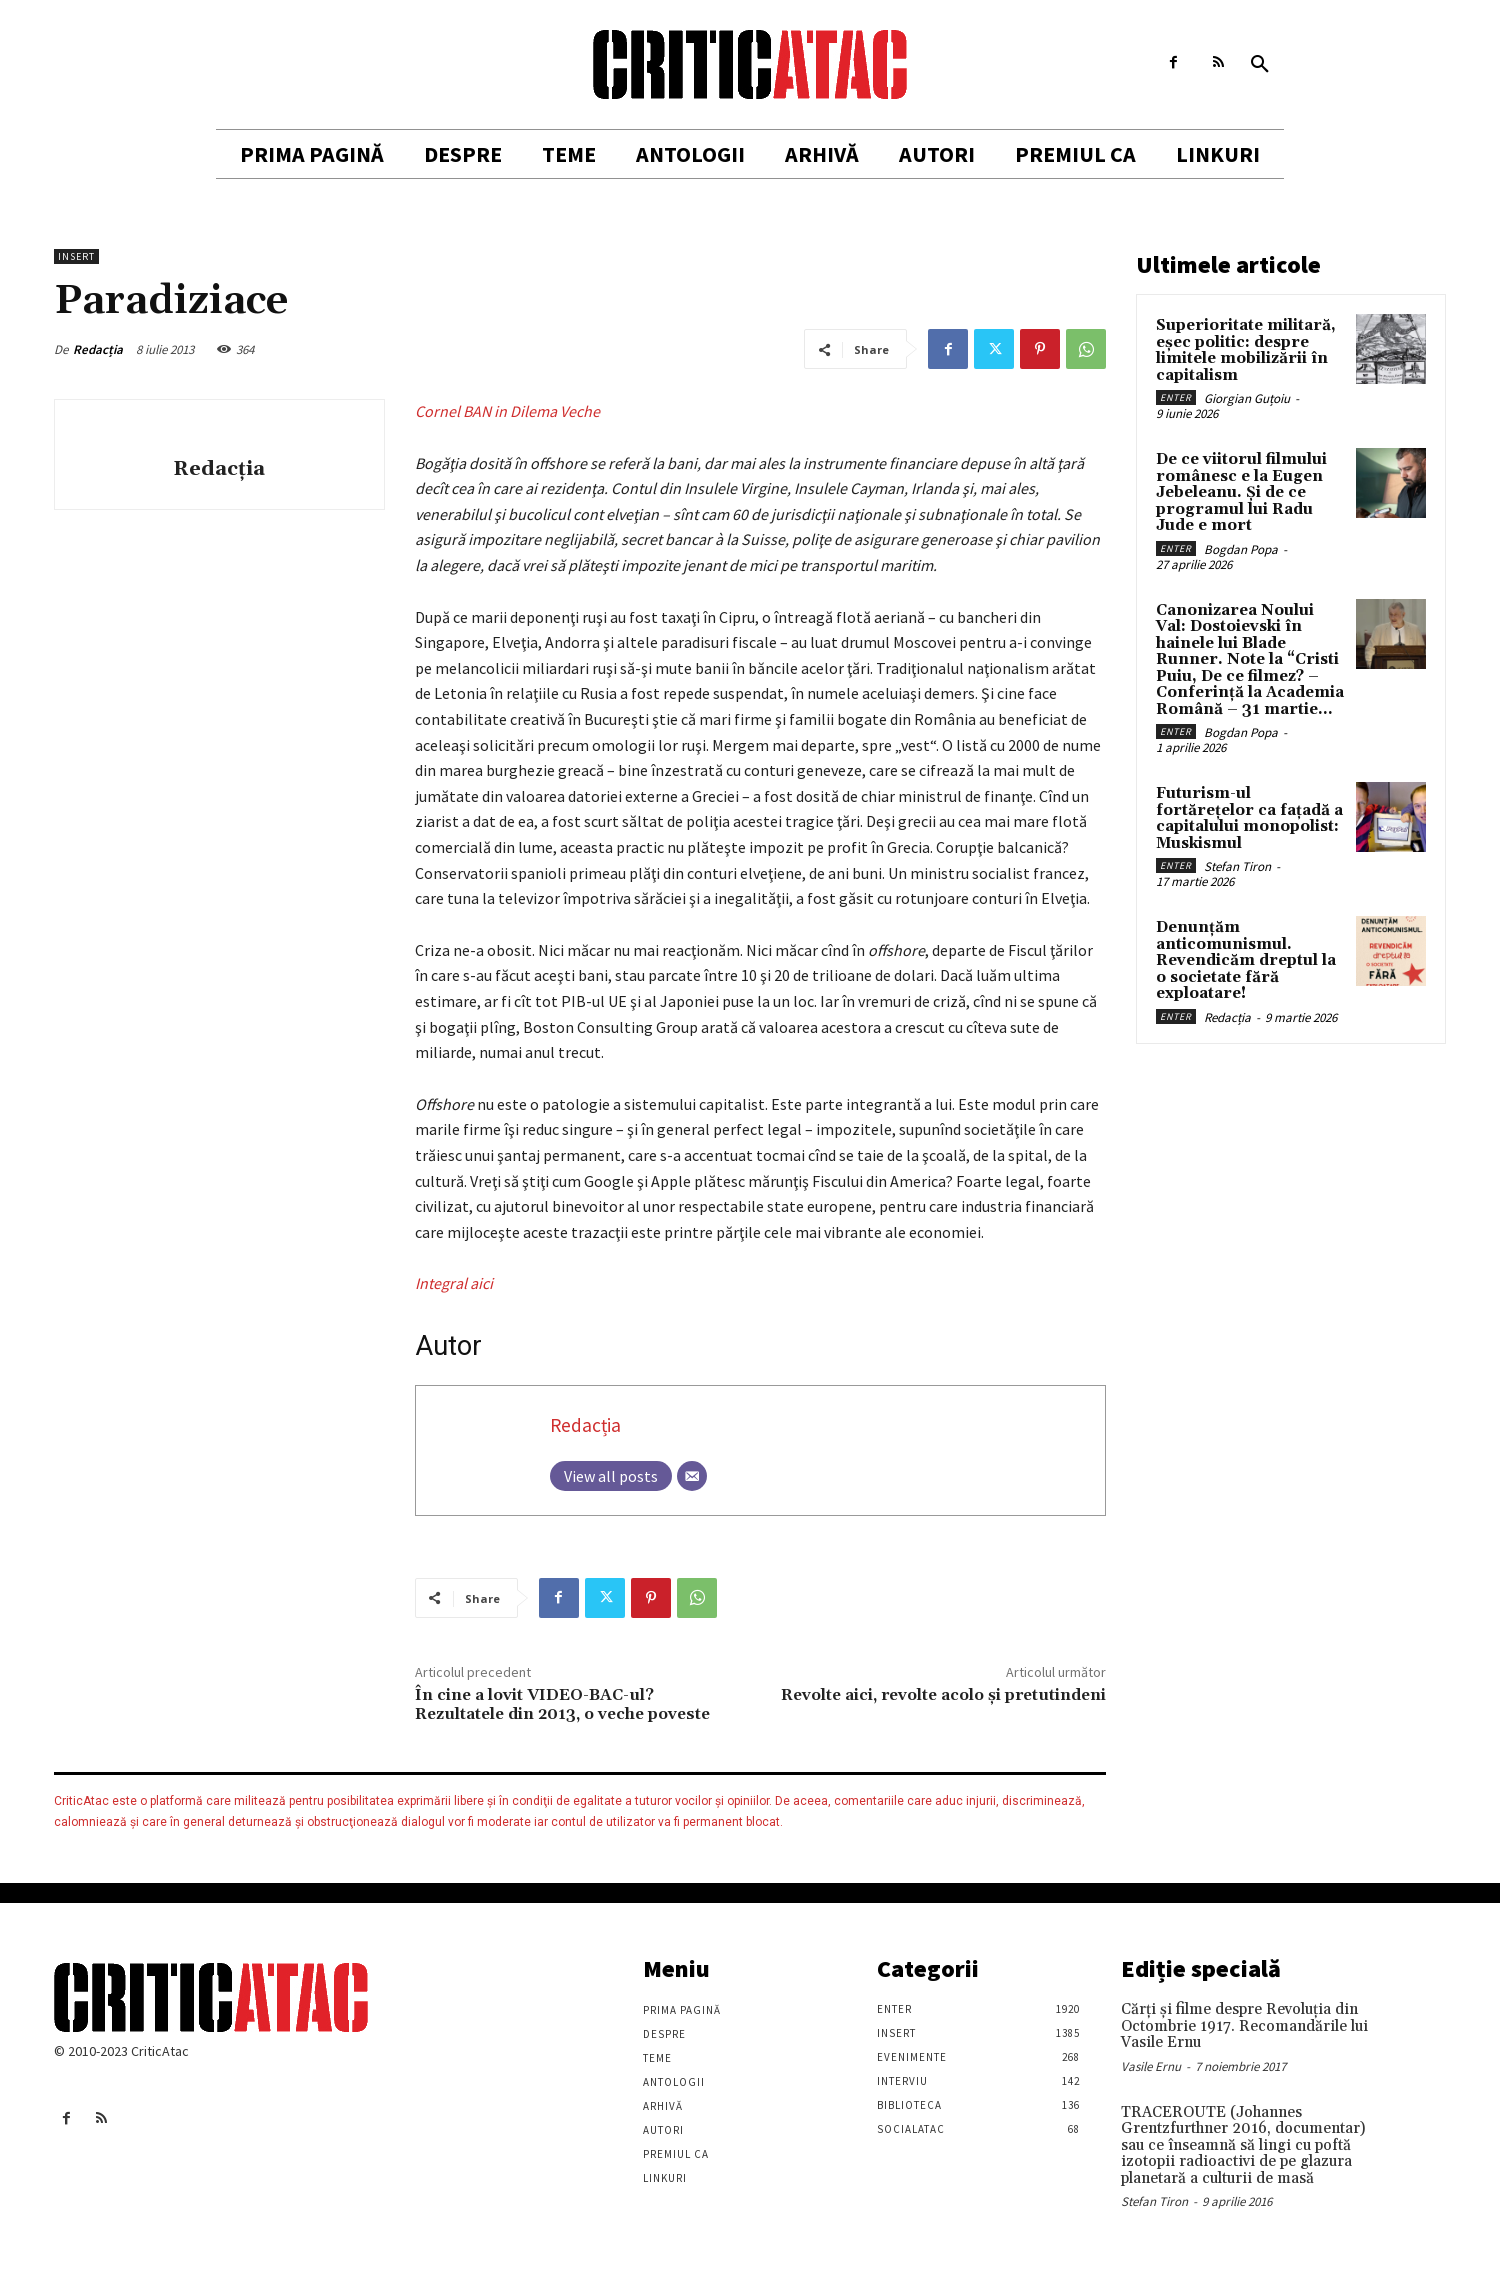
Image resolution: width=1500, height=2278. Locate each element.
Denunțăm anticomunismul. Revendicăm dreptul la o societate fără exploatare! (1246, 960)
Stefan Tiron (1237, 866)
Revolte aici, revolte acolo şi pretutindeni (943, 1695)
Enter (1176, 397)
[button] (1260, 65)
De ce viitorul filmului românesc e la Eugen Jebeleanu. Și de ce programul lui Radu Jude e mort (1241, 492)
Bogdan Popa (1241, 549)
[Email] (692, 1476)
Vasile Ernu (1151, 2066)
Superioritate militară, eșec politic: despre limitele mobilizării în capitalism (1246, 350)
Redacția (98, 349)
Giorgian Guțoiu (1247, 398)
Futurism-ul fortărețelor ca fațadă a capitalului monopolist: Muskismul (1249, 818)
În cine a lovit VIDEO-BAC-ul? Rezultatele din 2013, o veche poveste (562, 1704)
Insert (76, 256)
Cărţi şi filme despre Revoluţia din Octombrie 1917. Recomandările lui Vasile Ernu (1244, 2026)
